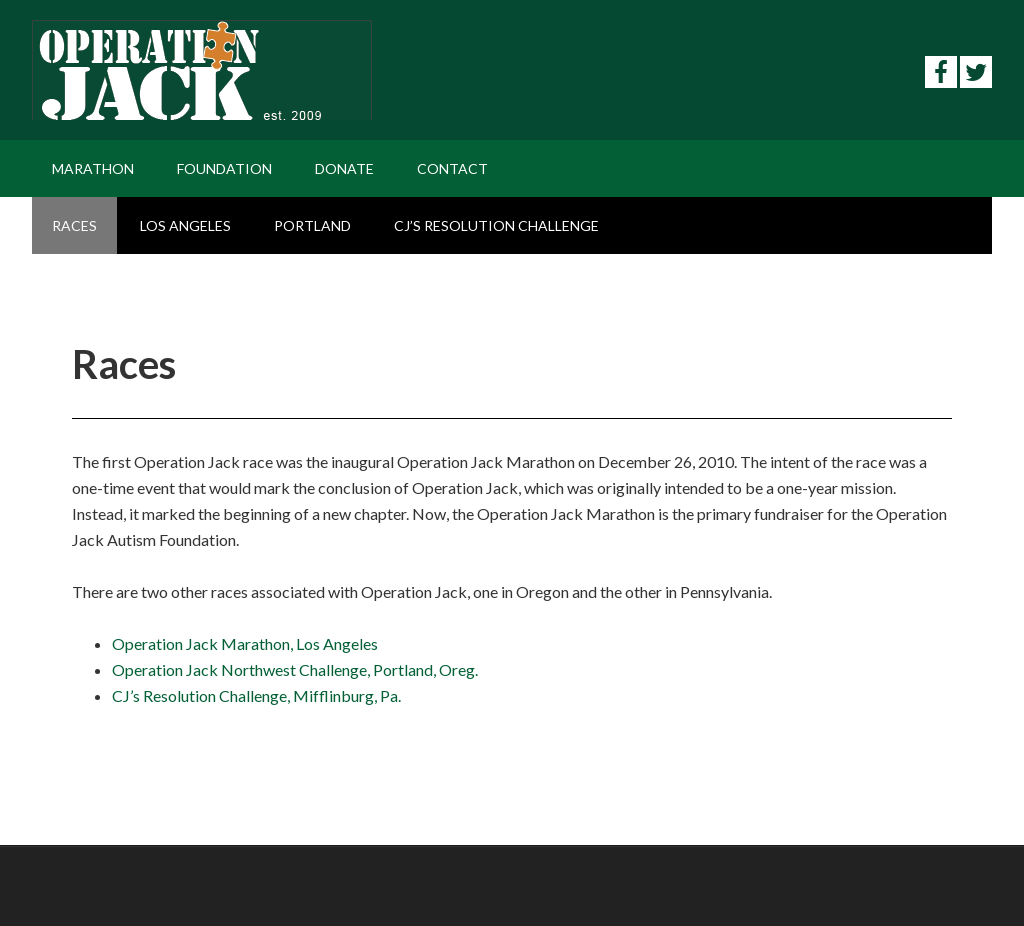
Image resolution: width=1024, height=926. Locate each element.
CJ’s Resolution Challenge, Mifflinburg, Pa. (256, 695)
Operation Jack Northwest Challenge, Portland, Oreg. (295, 669)
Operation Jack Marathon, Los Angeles (245, 643)
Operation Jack (202, 70)
